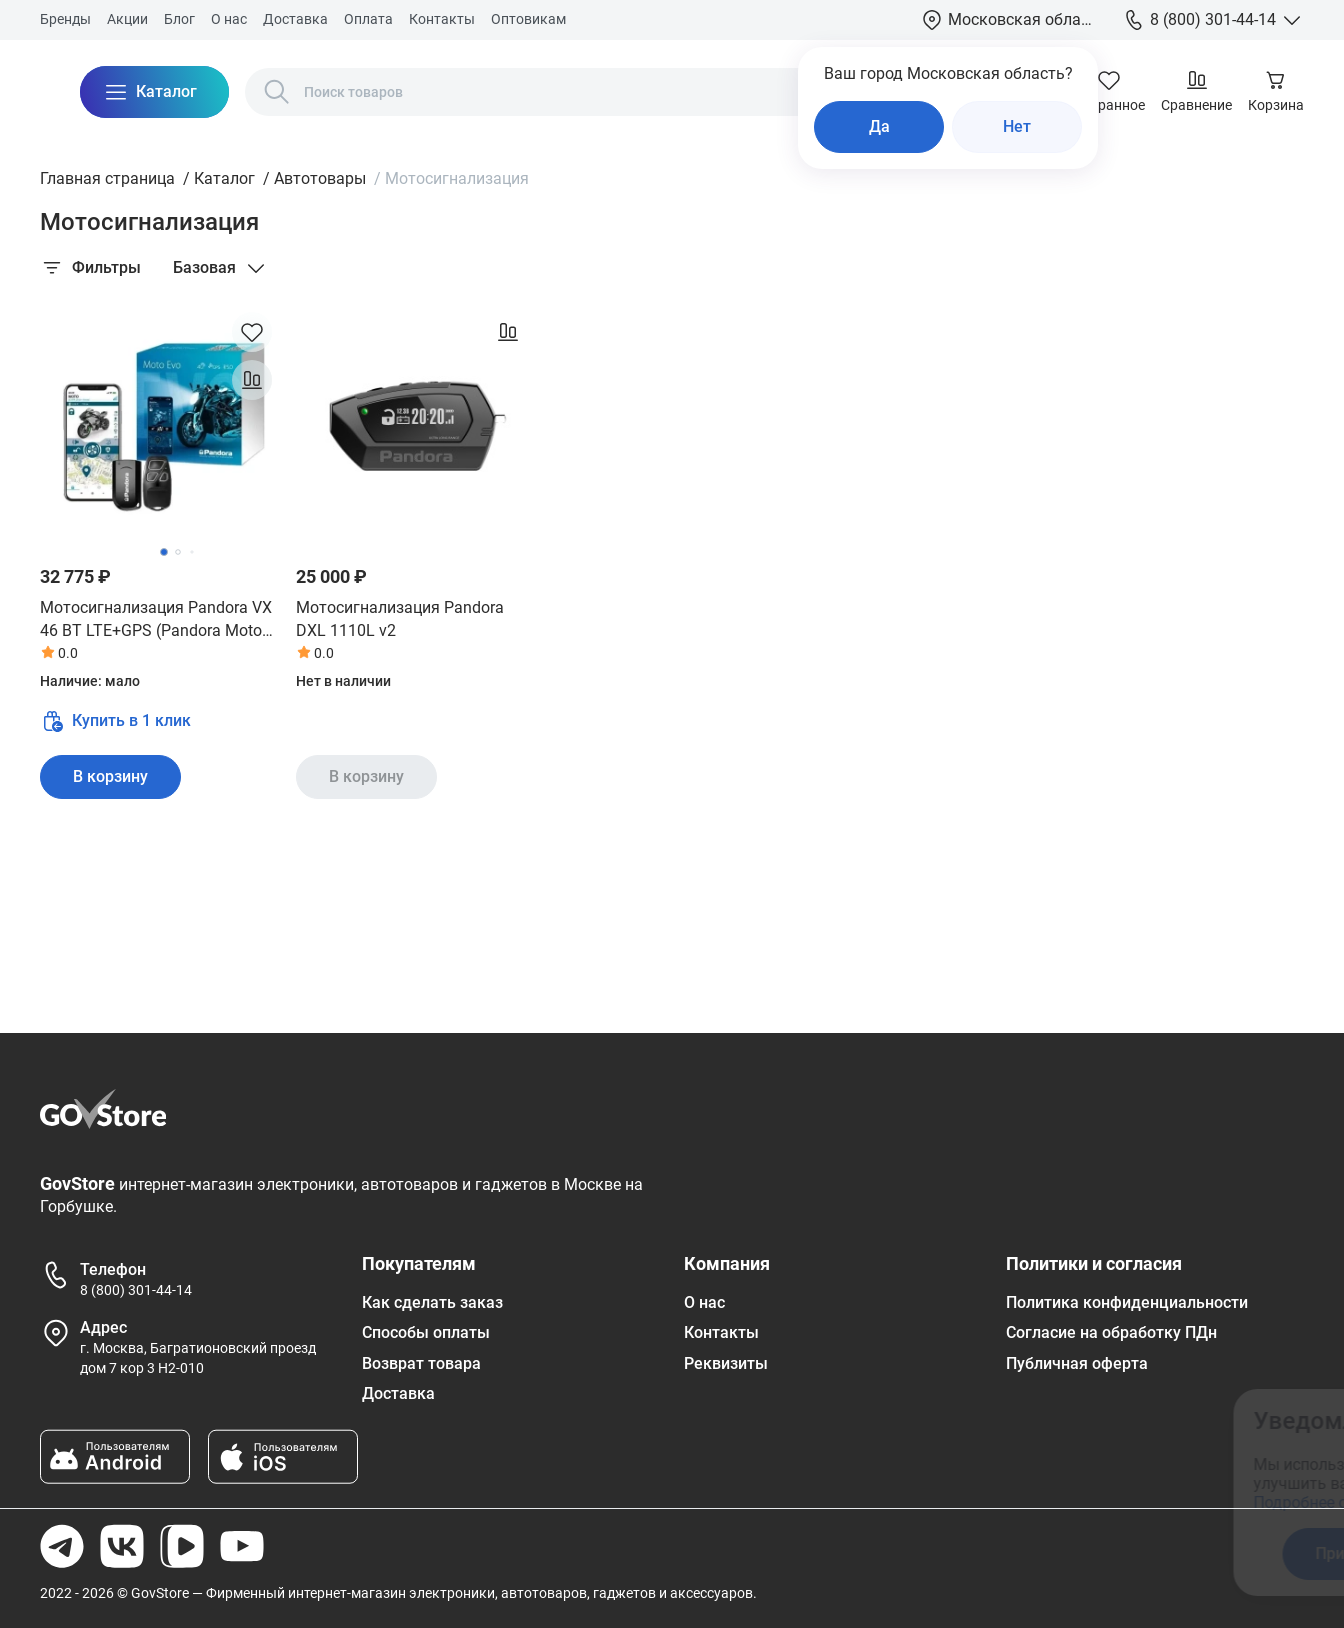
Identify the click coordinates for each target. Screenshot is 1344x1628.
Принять (975, 1553)
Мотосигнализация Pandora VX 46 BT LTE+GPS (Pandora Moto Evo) (156, 620)
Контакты (442, 19)
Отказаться (1133, 1553)
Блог (179, 19)
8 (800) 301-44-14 (136, 1290)
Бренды (65, 19)
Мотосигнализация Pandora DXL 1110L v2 (400, 618)
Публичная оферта (1077, 1363)
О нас (229, 19)
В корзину (110, 776)
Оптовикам (528, 19)
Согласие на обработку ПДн (1111, 1332)
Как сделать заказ (432, 1302)
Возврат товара (421, 1363)
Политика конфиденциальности (1127, 1302)
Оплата (368, 19)
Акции (127, 19)
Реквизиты (726, 1363)
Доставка (295, 19)
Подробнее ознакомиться (977, 1502)
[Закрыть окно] (1238, 1417)
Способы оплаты (426, 1332)
